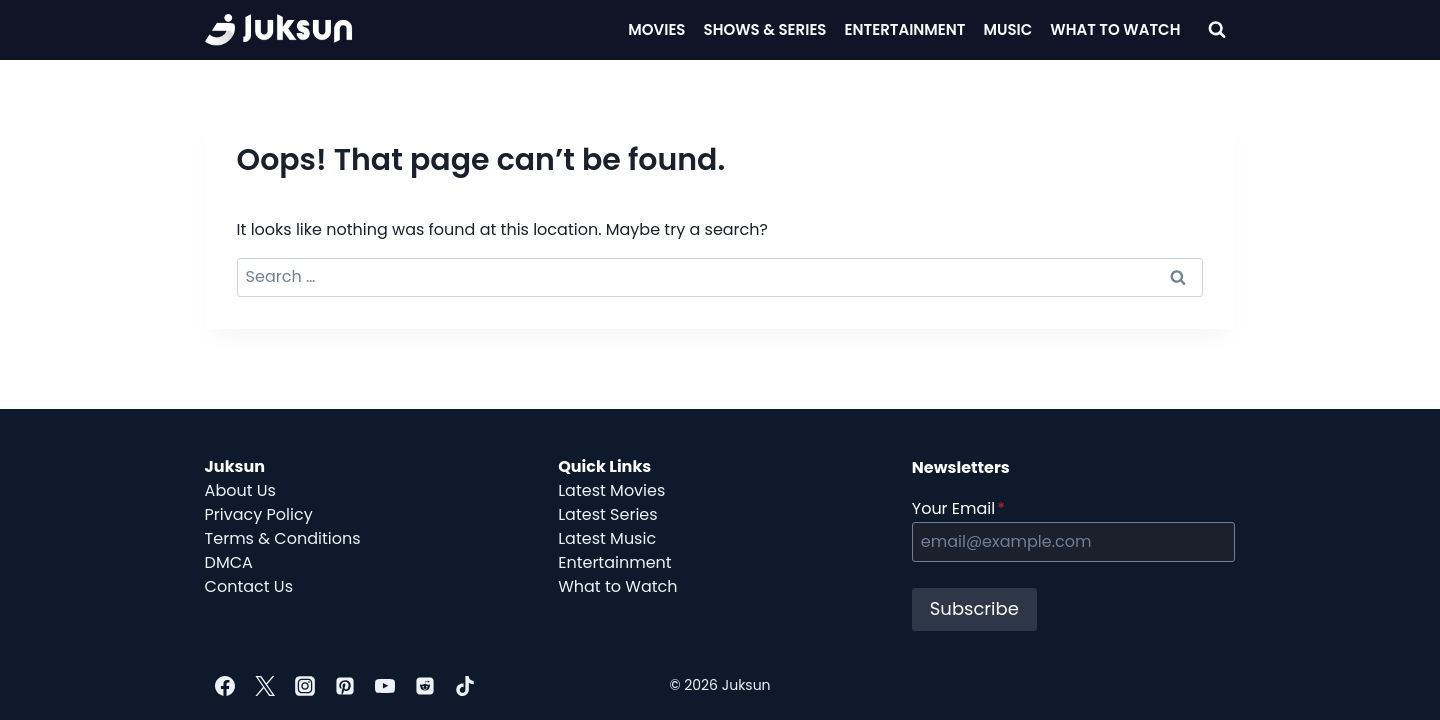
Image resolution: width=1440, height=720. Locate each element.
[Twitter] (265, 686)
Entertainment (905, 29)
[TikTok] (465, 686)
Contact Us (249, 586)
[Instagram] (305, 686)
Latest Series (607, 514)
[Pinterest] (345, 686)
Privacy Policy (259, 514)
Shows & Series (765, 29)
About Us (240, 490)
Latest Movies (611, 490)
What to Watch (617, 586)
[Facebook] (225, 686)
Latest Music (607, 538)
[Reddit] (425, 686)
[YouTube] (385, 686)
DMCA (229, 562)
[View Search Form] (1217, 30)
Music (1008, 29)
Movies (656, 29)
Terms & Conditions (283, 538)
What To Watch (1115, 29)
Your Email (958, 508)
